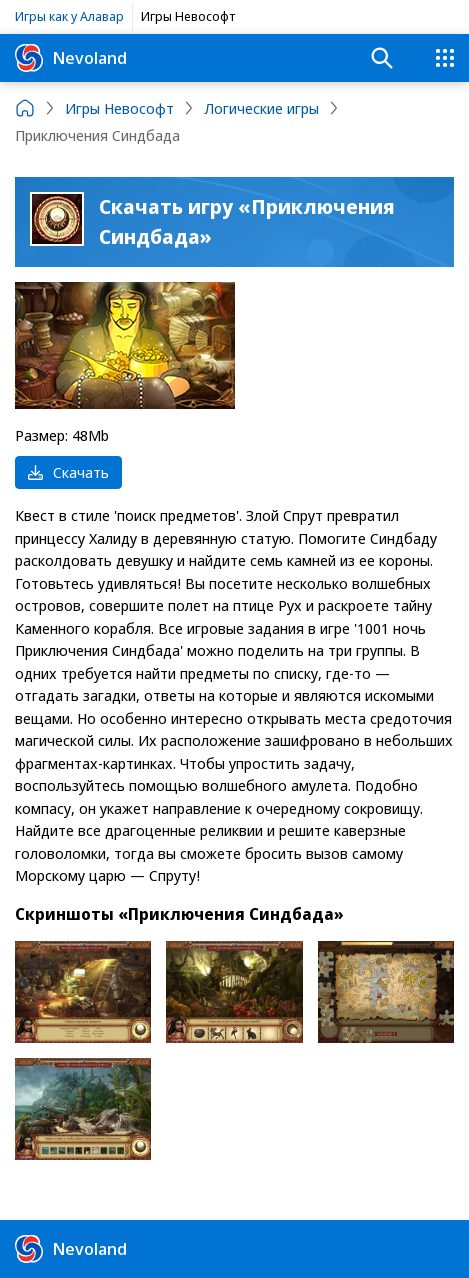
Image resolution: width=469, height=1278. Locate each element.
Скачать (68, 472)
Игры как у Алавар (69, 16)
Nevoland (71, 58)
